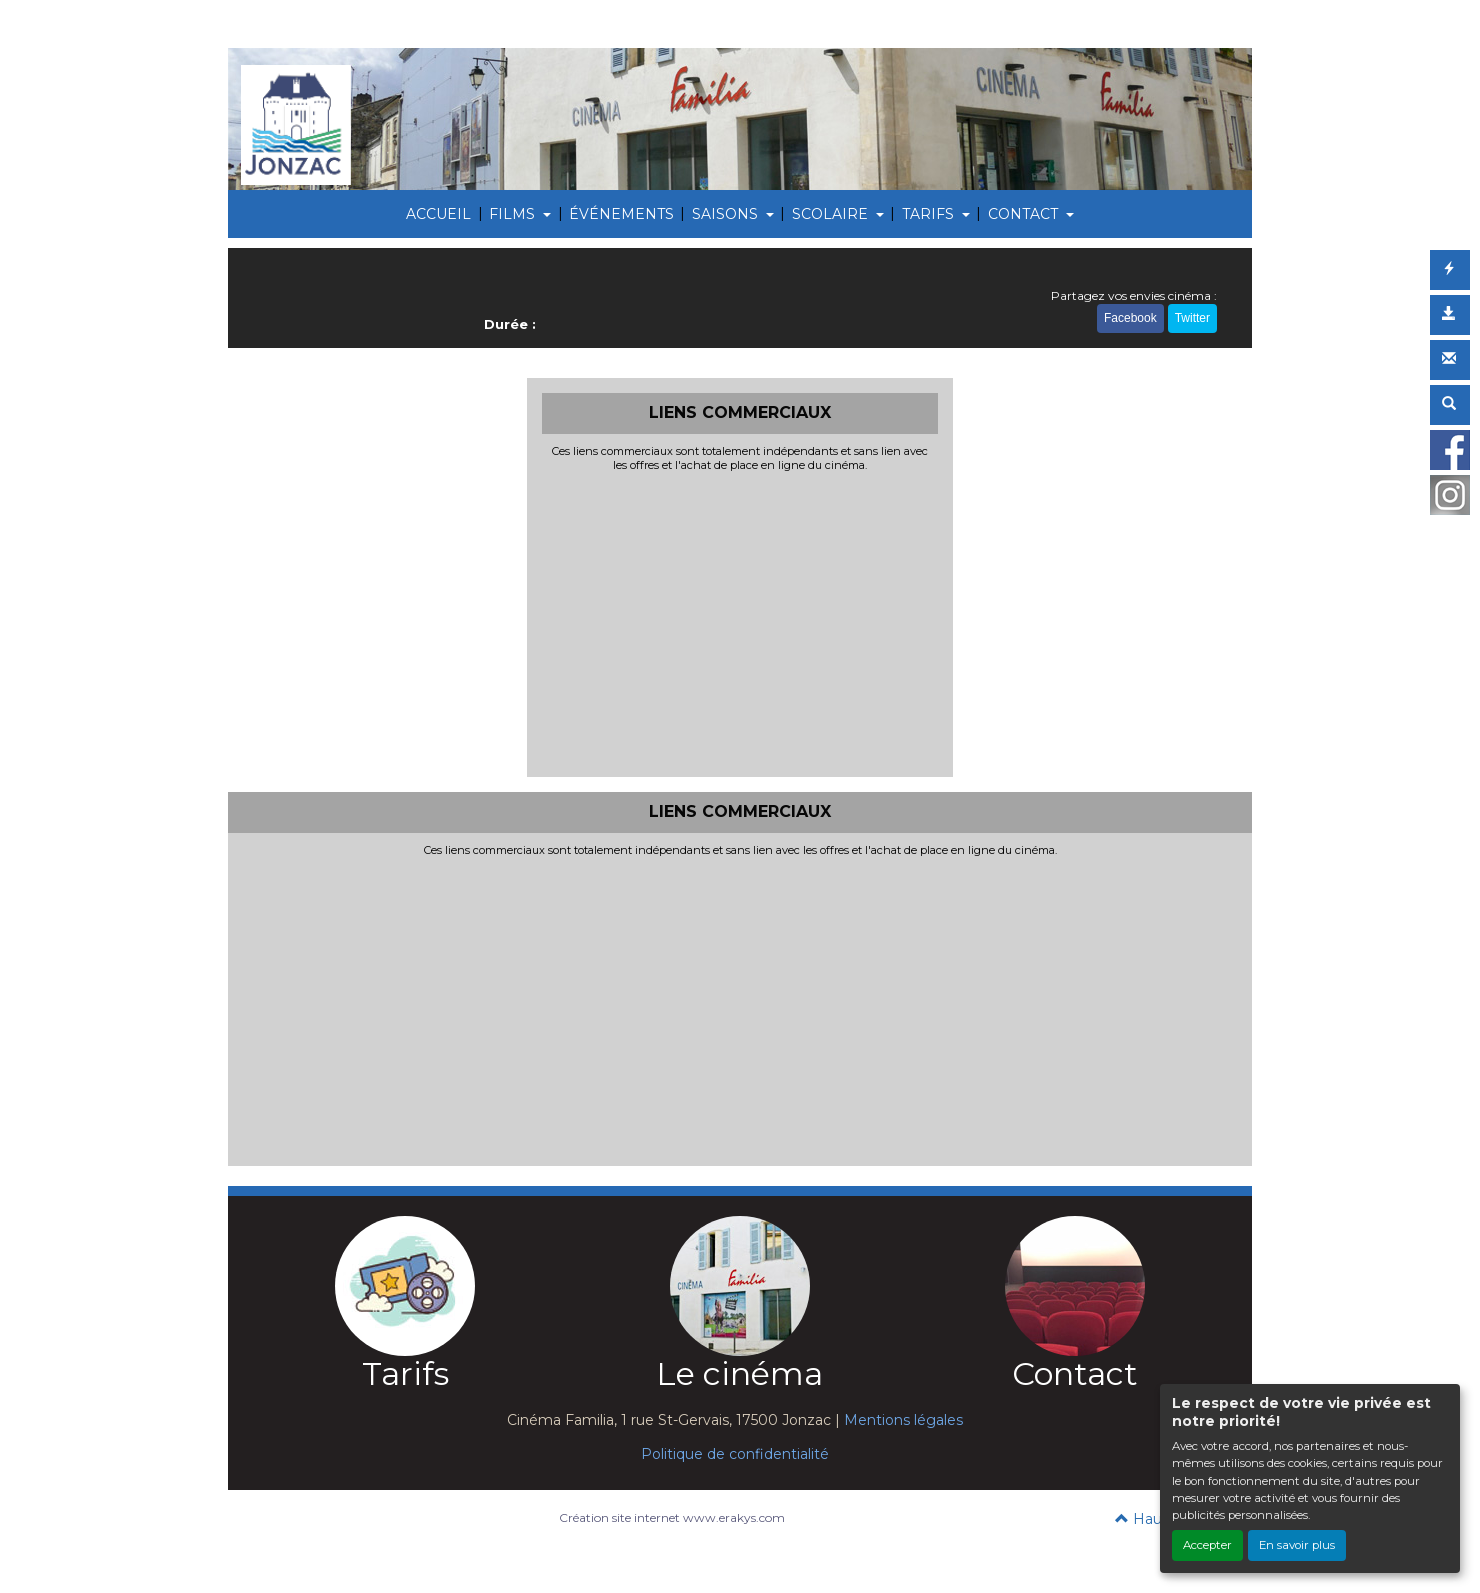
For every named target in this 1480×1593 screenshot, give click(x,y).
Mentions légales (903, 1420)
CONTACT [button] (1025, 214)
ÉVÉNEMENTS (621, 214)
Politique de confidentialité (735, 1454)
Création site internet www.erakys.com (672, 1517)
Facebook (1130, 318)
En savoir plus (1297, 1545)
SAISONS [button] (727, 214)
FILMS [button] (514, 214)
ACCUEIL (438, 214)
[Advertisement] (740, 622)
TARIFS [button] (930, 214)
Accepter (1207, 1545)
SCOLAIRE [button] (832, 214)
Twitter (1192, 318)
